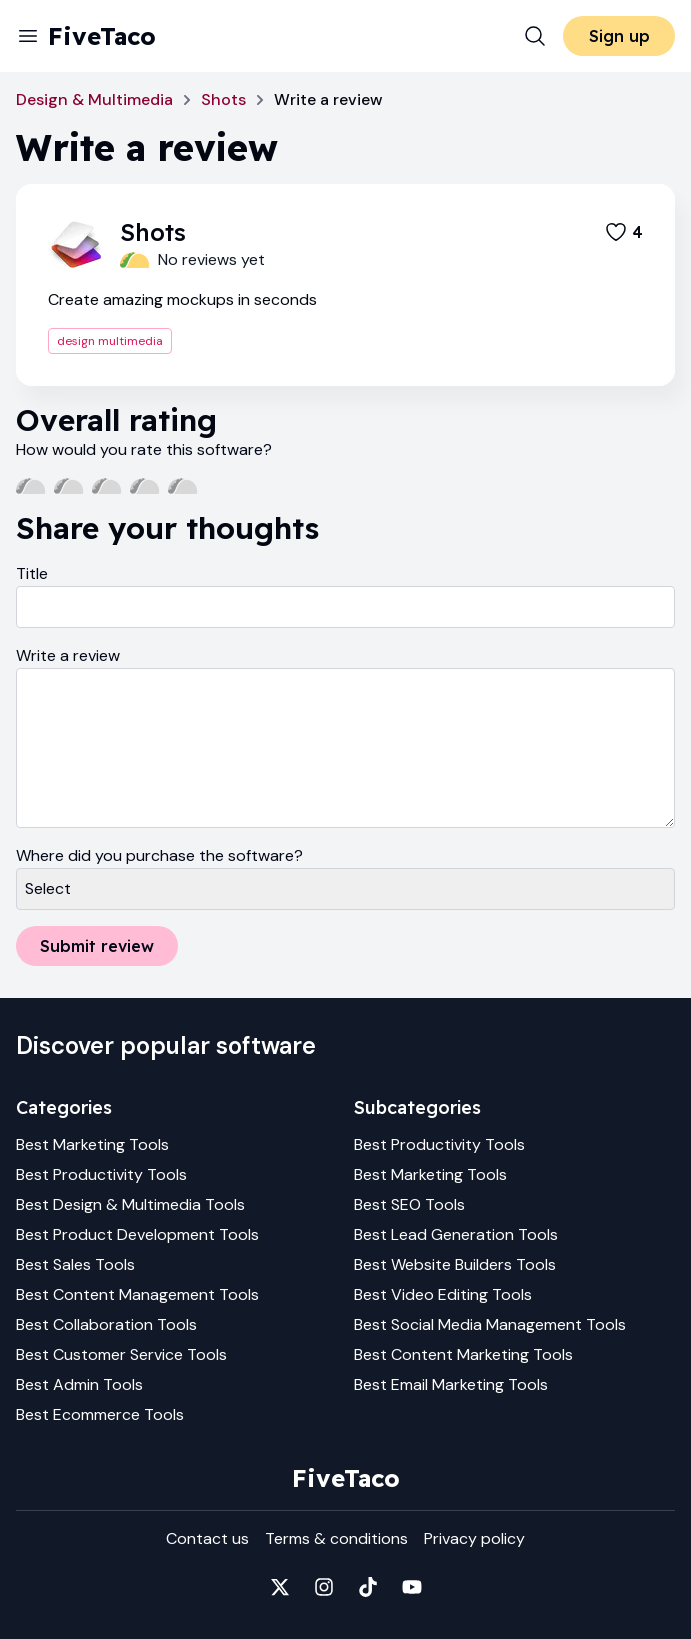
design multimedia (110, 341)
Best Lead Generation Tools (456, 1234)
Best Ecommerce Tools (100, 1414)
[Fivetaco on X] (280, 1587)
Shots (223, 99)
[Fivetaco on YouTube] (412, 1587)
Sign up (619, 36)
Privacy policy (474, 1538)
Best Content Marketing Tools (463, 1354)
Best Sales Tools (75, 1264)
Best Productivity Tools (101, 1174)
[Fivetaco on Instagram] (324, 1587)
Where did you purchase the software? (159, 855)
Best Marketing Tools (92, 1144)
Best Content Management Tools (137, 1294)
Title (32, 573)
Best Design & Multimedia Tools (130, 1204)
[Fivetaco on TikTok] (368, 1587)
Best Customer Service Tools (121, 1354)
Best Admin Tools (79, 1384)
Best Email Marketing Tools (451, 1384)
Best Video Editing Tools (443, 1294)
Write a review (68, 655)
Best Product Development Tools (137, 1234)
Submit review (97, 946)
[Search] (535, 36)
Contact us (207, 1538)
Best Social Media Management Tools (490, 1324)
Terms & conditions (336, 1538)
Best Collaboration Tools (106, 1324)
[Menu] (28, 36)
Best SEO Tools (409, 1204)
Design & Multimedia (94, 99)
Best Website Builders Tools (455, 1264)
